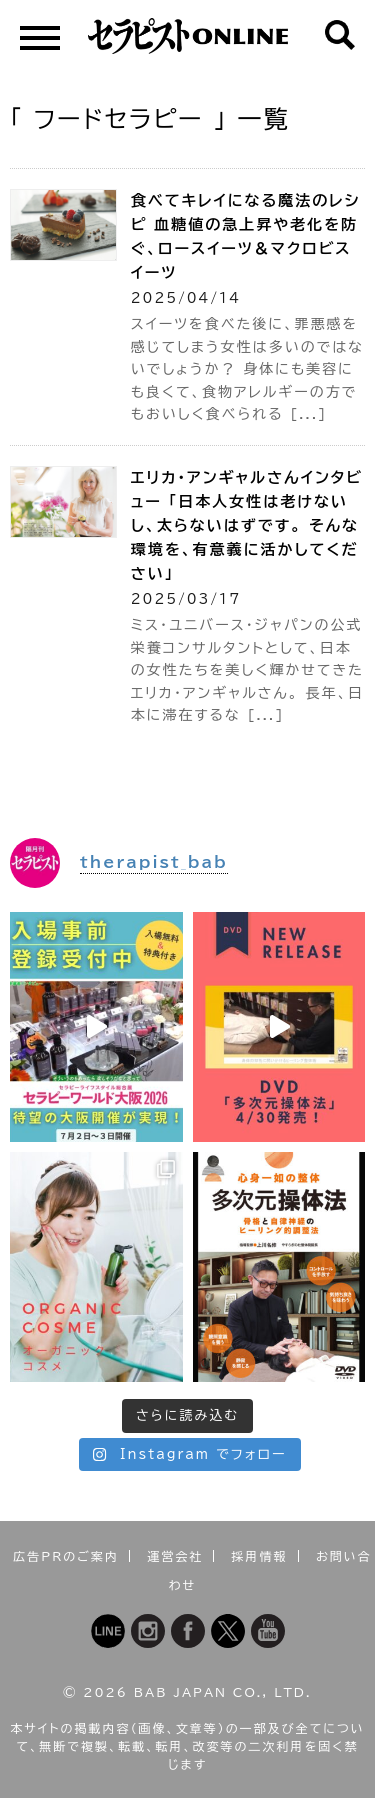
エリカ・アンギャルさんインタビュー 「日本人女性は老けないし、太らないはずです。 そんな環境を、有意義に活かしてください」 (247, 525)
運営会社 (175, 1556)
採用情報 (260, 1556)
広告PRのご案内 (66, 1556)
